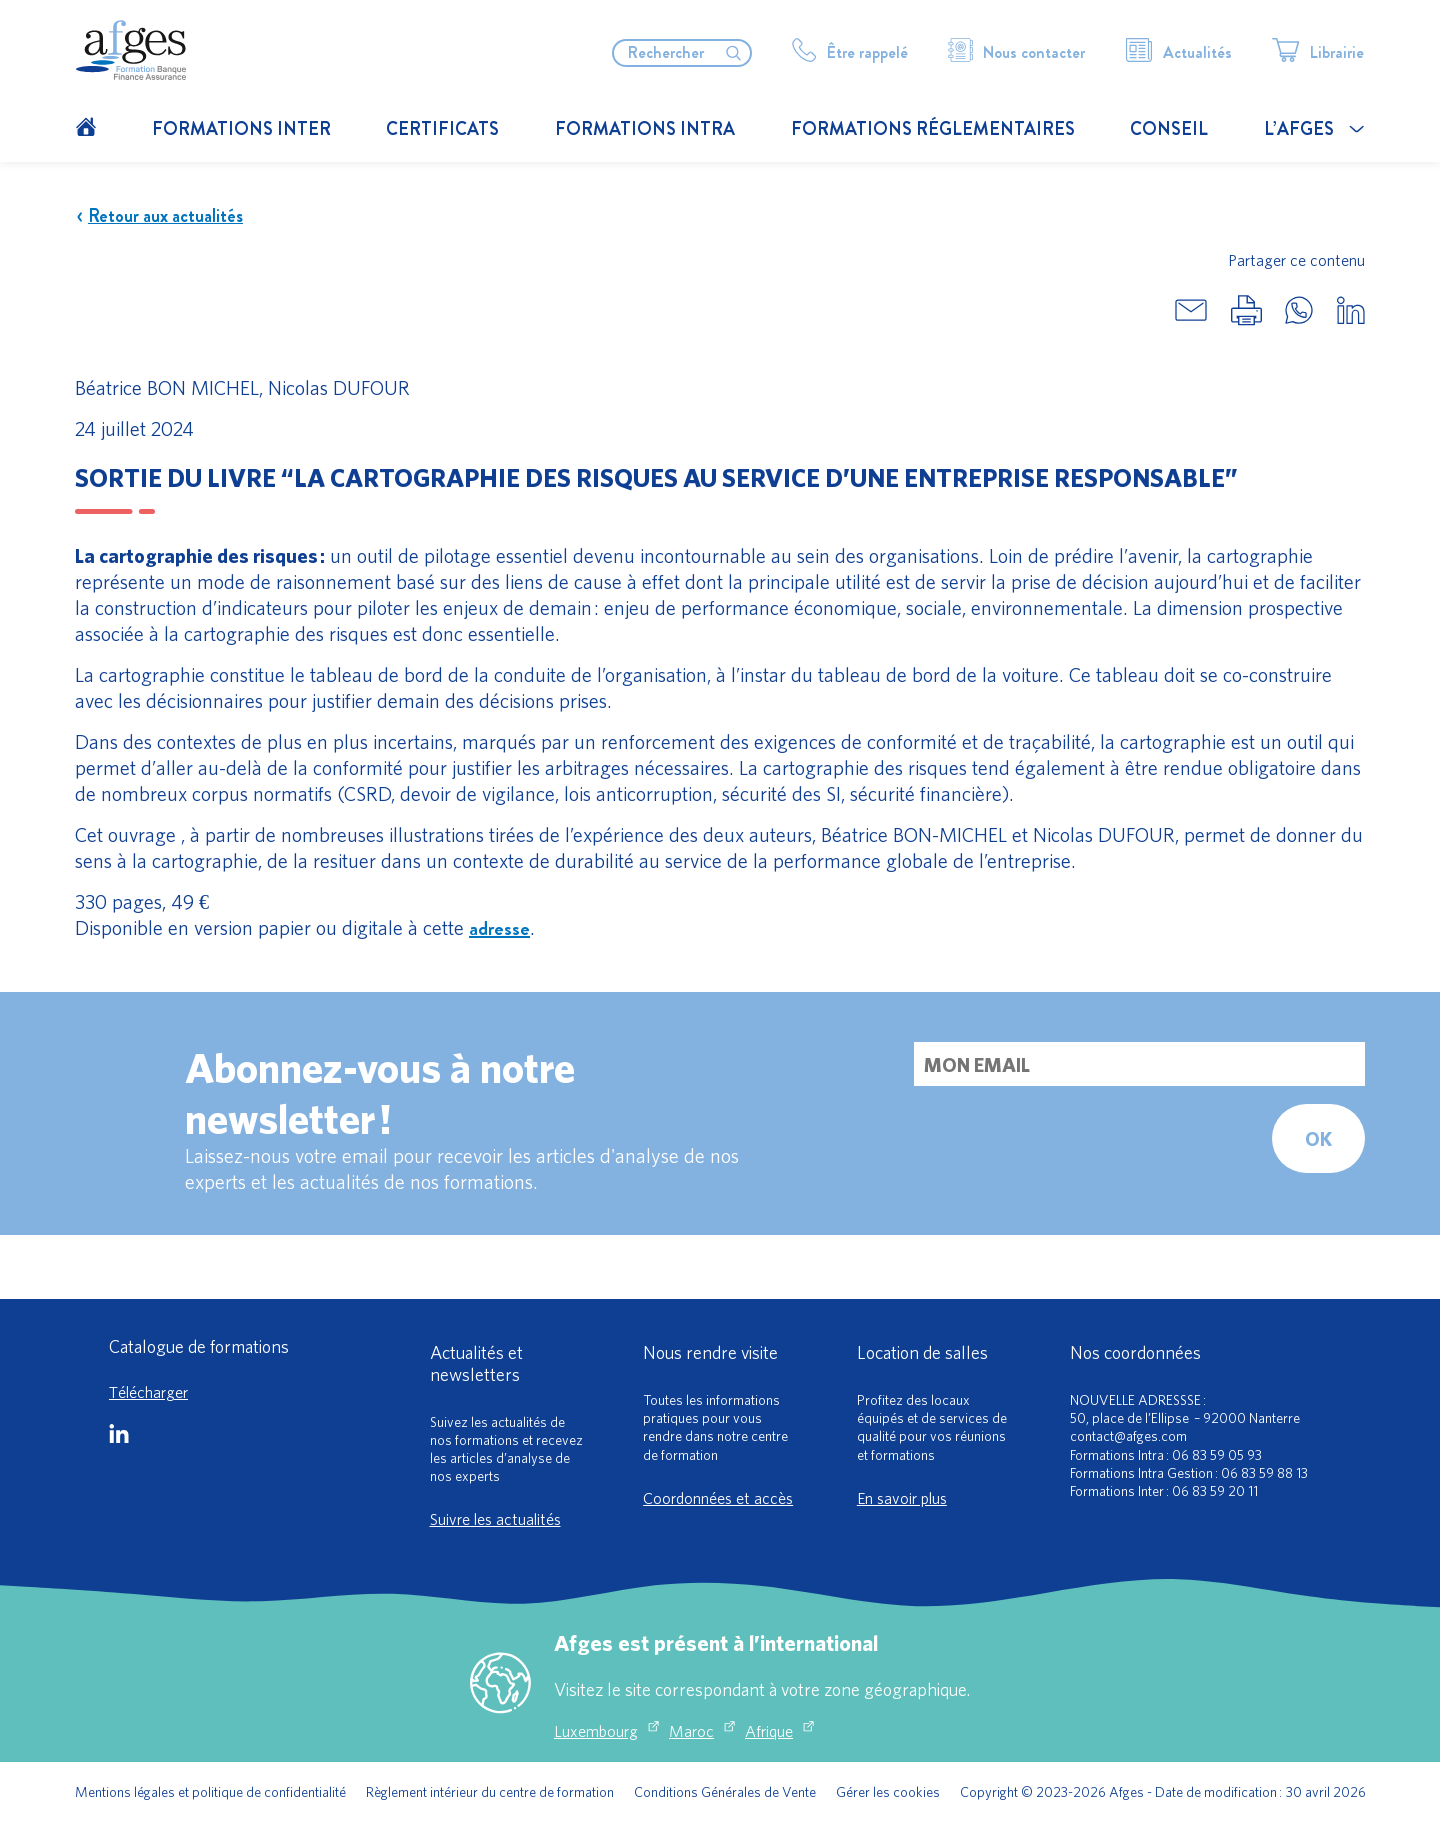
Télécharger (148, 1392)
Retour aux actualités (159, 216)
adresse (499, 928)
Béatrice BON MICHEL (167, 387)
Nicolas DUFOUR (339, 387)
